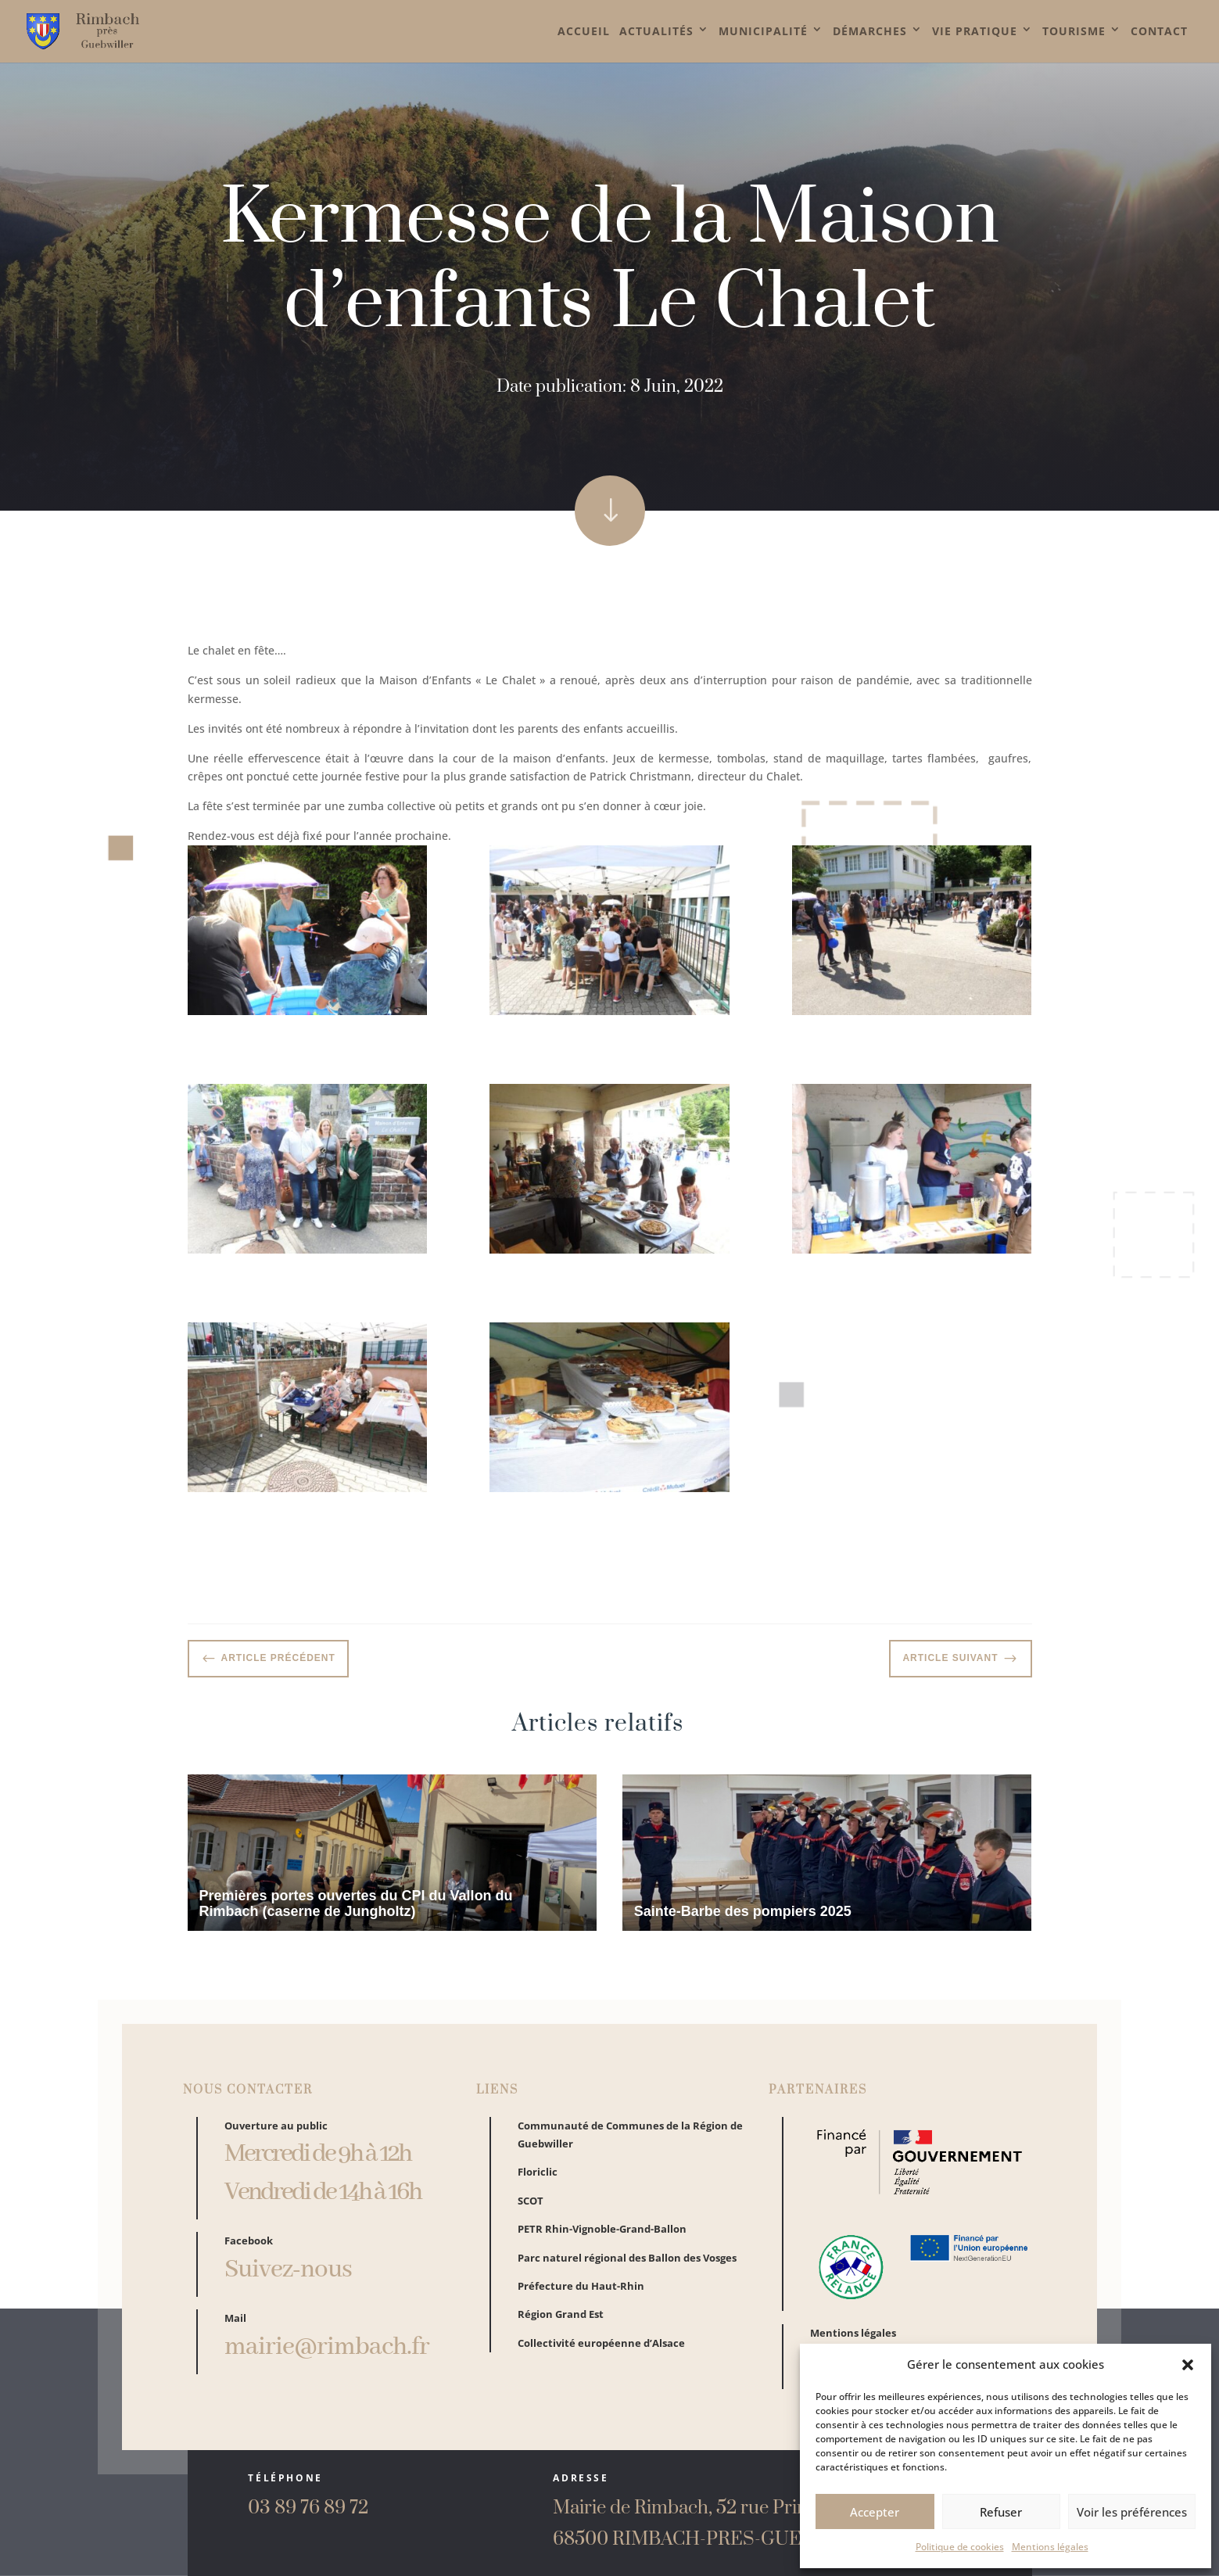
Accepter (874, 2512)
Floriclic (538, 2183)
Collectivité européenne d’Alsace (601, 2353)
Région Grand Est (561, 2325)
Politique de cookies (960, 2546)
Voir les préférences (1132, 2512)
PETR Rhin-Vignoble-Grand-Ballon (602, 2240)
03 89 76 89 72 (308, 2508)
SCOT (530, 2211)
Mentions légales (1050, 2546)
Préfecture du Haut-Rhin (581, 2296)
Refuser (1001, 2512)
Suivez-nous (288, 2281)
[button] (1188, 2365)
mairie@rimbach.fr (326, 2358)
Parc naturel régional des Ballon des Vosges (627, 2268)
